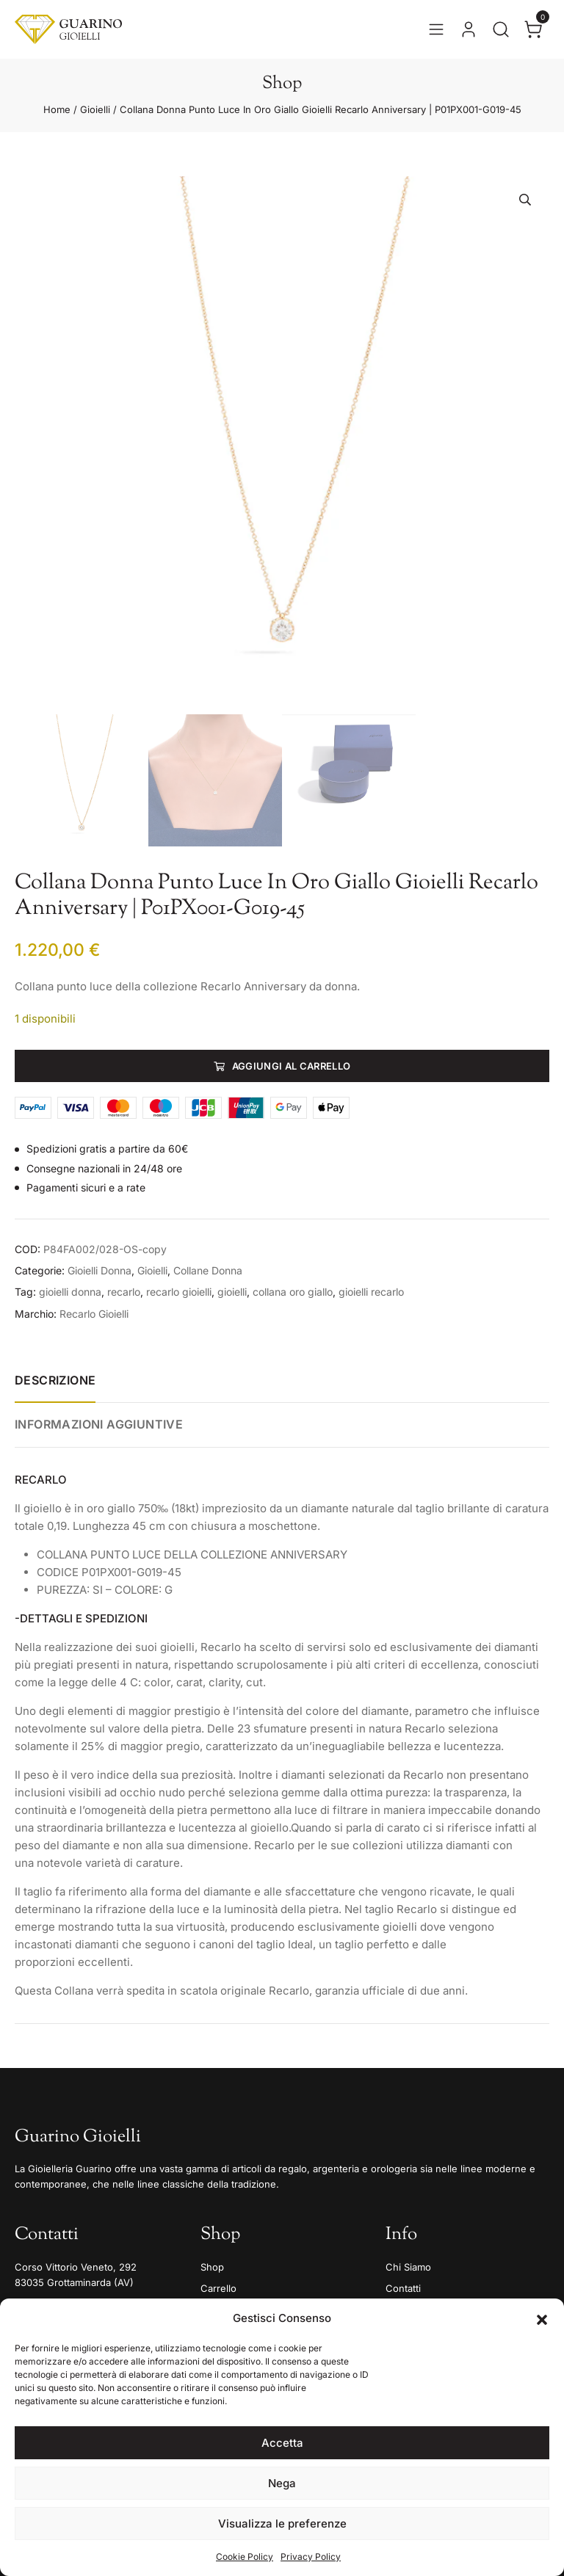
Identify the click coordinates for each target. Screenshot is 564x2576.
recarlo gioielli (179, 1291)
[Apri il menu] (436, 29)
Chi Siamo (408, 2267)
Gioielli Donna (99, 1270)
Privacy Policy (311, 2556)
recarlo (123, 1291)
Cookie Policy (244, 2556)
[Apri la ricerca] (501, 29)
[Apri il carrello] (533, 29)
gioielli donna (70, 1291)
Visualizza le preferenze (282, 2523)
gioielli (232, 1291)
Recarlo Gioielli (94, 1313)
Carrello (218, 2288)
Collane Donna (207, 1270)
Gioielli (95, 109)
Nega (282, 2483)
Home (56, 109)
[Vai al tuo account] (468, 29)
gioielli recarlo (371, 1291)
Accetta (282, 2443)
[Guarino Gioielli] (68, 29)
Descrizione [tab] (55, 1380)
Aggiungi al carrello (291, 1066)
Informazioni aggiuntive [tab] (99, 1424)
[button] (542, 2318)
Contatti (403, 2288)
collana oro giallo (293, 1291)
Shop (212, 2267)
